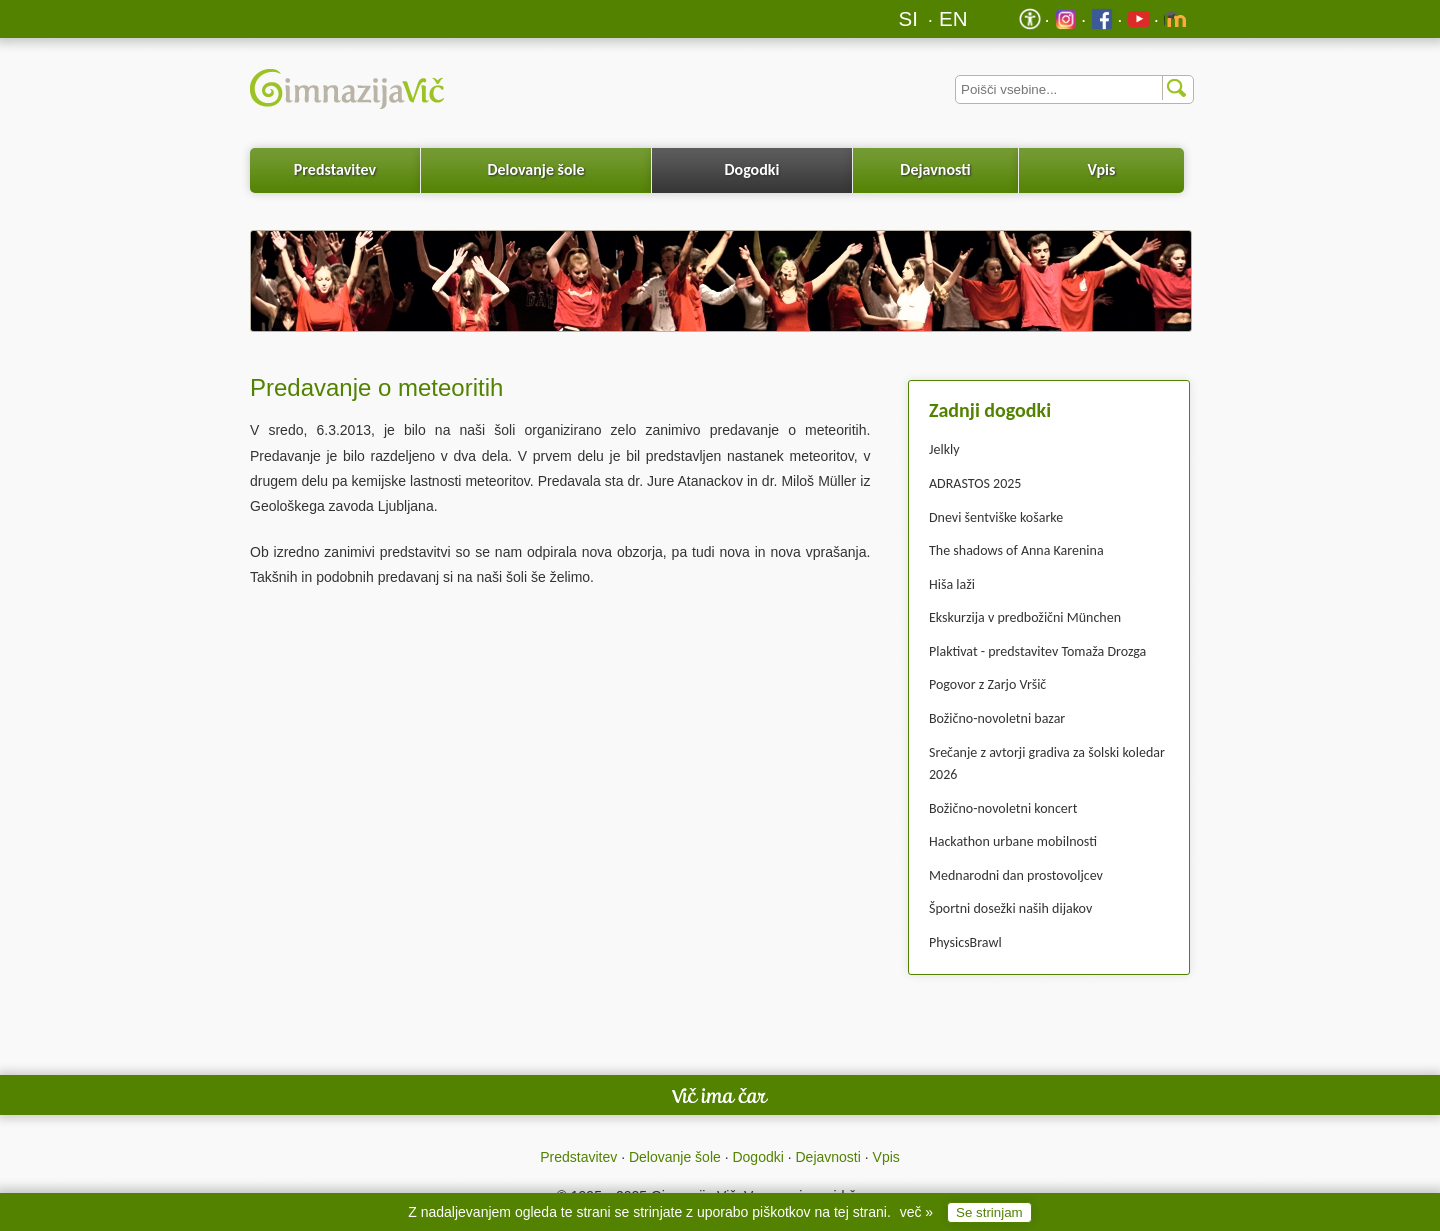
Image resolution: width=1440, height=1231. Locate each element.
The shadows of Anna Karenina (1016, 550)
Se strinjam (989, 1212)
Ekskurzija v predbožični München (1025, 617)
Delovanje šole (535, 169)
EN (953, 18)
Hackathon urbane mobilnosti (1013, 841)
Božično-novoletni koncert (1003, 808)
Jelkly (944, 449)
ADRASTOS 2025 (975, 483)
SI (908, 18)
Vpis (1101, 169)
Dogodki (752, 169)
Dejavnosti (935, 169)
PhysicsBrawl (965, 942)
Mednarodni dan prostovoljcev (1016, 875)
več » (916, 1212)
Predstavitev (335, 169)
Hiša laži (952, 584)
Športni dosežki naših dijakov (1010, 908)
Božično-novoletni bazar (997, 718)
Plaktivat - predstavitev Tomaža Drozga (1037, 651)
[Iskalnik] (1074, 89)
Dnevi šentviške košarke (996, 517)
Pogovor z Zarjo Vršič (987, 684)
